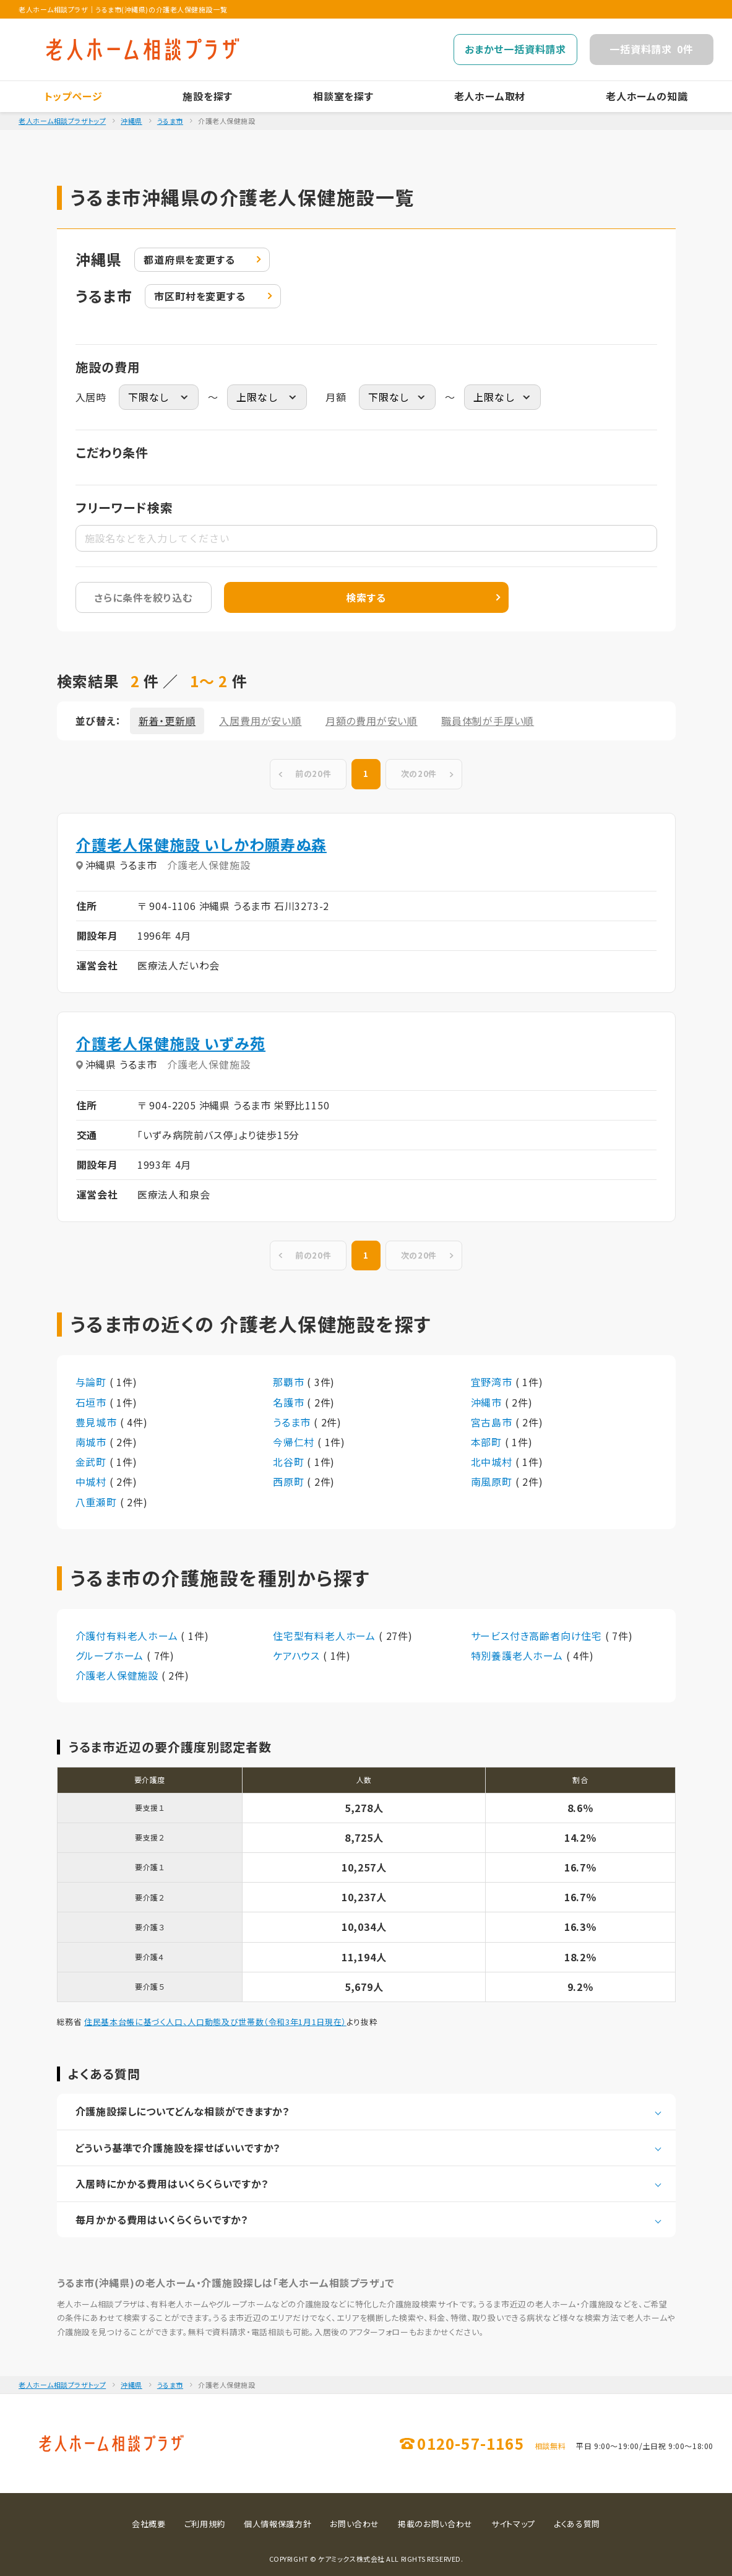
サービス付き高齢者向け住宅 (538, 1635)
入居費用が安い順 (260, 720)
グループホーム (111, 1655)
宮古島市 (493, 1422)
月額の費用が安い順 (371, 720)
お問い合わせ (354, 2524)
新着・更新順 (167, 720)
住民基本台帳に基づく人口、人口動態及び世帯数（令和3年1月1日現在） (215, 2021)
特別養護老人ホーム (518, 1655)
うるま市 (170, 121)
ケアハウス (298, 1655)
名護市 (290, 1402)
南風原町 (493, 1481)
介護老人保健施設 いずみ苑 (171, 1043)
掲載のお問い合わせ (435, 2524)
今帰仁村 (295, 1441)
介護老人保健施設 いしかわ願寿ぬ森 (201, 844)
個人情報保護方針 (277, 2524)
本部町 (488, 1441)
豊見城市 (97, 1422)
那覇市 (290, 1381)
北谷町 (290, 1461)
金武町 (92, 1461)
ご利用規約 (204, 2524)
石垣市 (92, 1402)
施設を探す (208, 96)
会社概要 (149, 2524)
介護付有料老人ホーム (128, 1635)
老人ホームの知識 (646, 96)
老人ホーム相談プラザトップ (62, 121)
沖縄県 (131, 121)
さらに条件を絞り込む (143, 597)
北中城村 (493, 1461)
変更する (189, 259)
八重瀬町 (97, 1501)
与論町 (92, 1381)
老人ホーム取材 (490, 96)
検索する (365, 597)
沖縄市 (488, 1402)
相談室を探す (343, 96)
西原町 (290, 1481)
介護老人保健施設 (118, 1675)
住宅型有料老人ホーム (326, 1635)
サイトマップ (513, 2524)
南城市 (92, 1441)
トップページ (74, 96)
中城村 (92, 1481)
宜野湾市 (493, 1381)
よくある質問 (577, 2524)
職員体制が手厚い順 (487, 720)
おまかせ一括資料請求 (515, 48)
